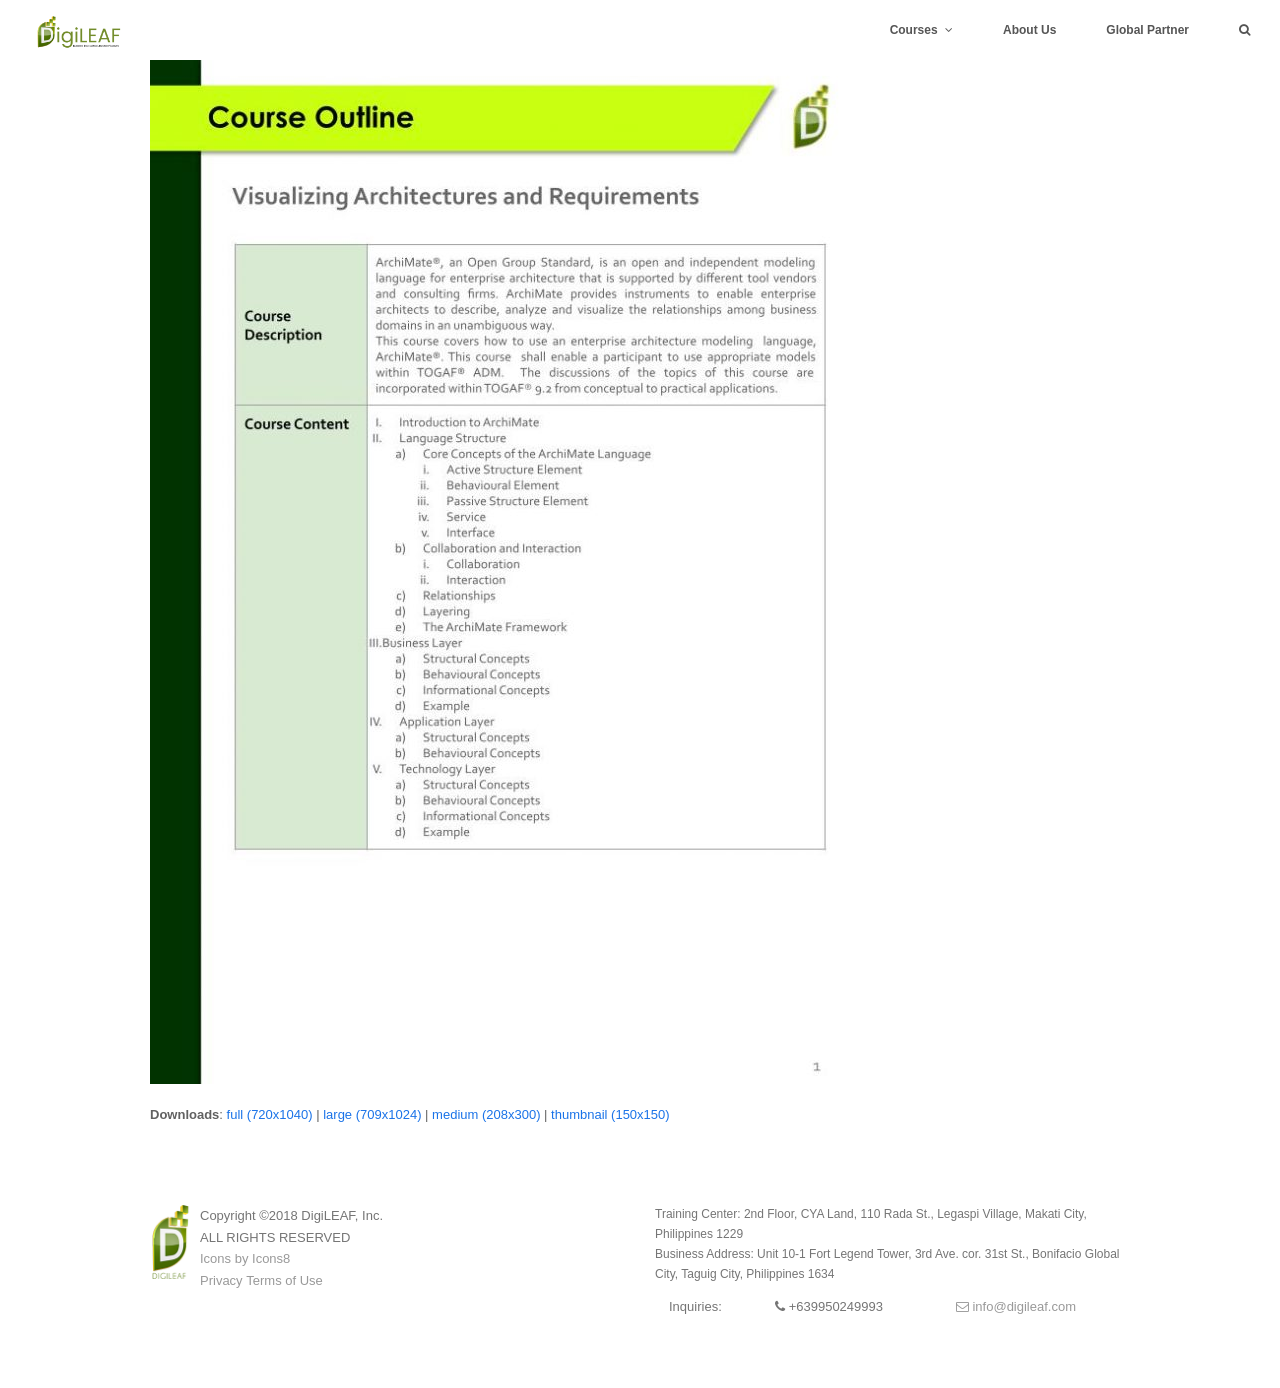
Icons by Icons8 (245, 1258)
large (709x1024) (372, 1114)
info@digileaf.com (1016, 1306)
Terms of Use (284, 1280)
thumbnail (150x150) (610, 1114)
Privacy (221, 1280)
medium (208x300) (486, 1114)
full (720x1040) (270, 1114)
